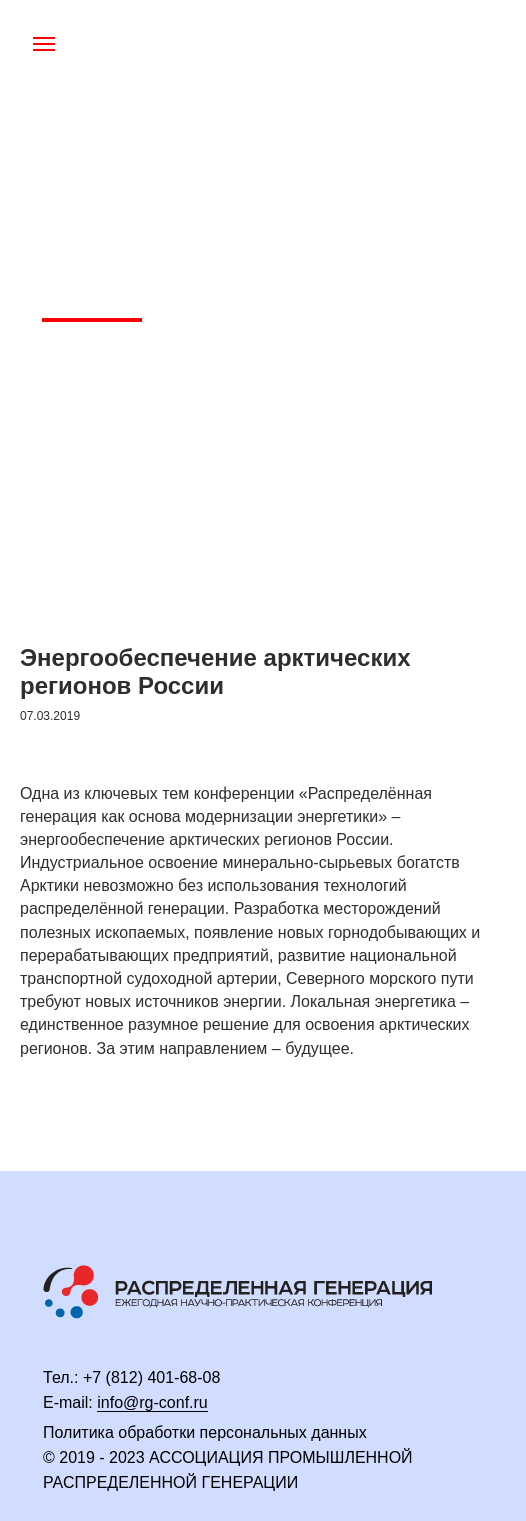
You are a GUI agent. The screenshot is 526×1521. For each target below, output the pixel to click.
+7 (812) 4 (119, 1377)
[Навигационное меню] (44, 44)
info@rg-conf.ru (152, 1402)
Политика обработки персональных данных (205, 1432)
